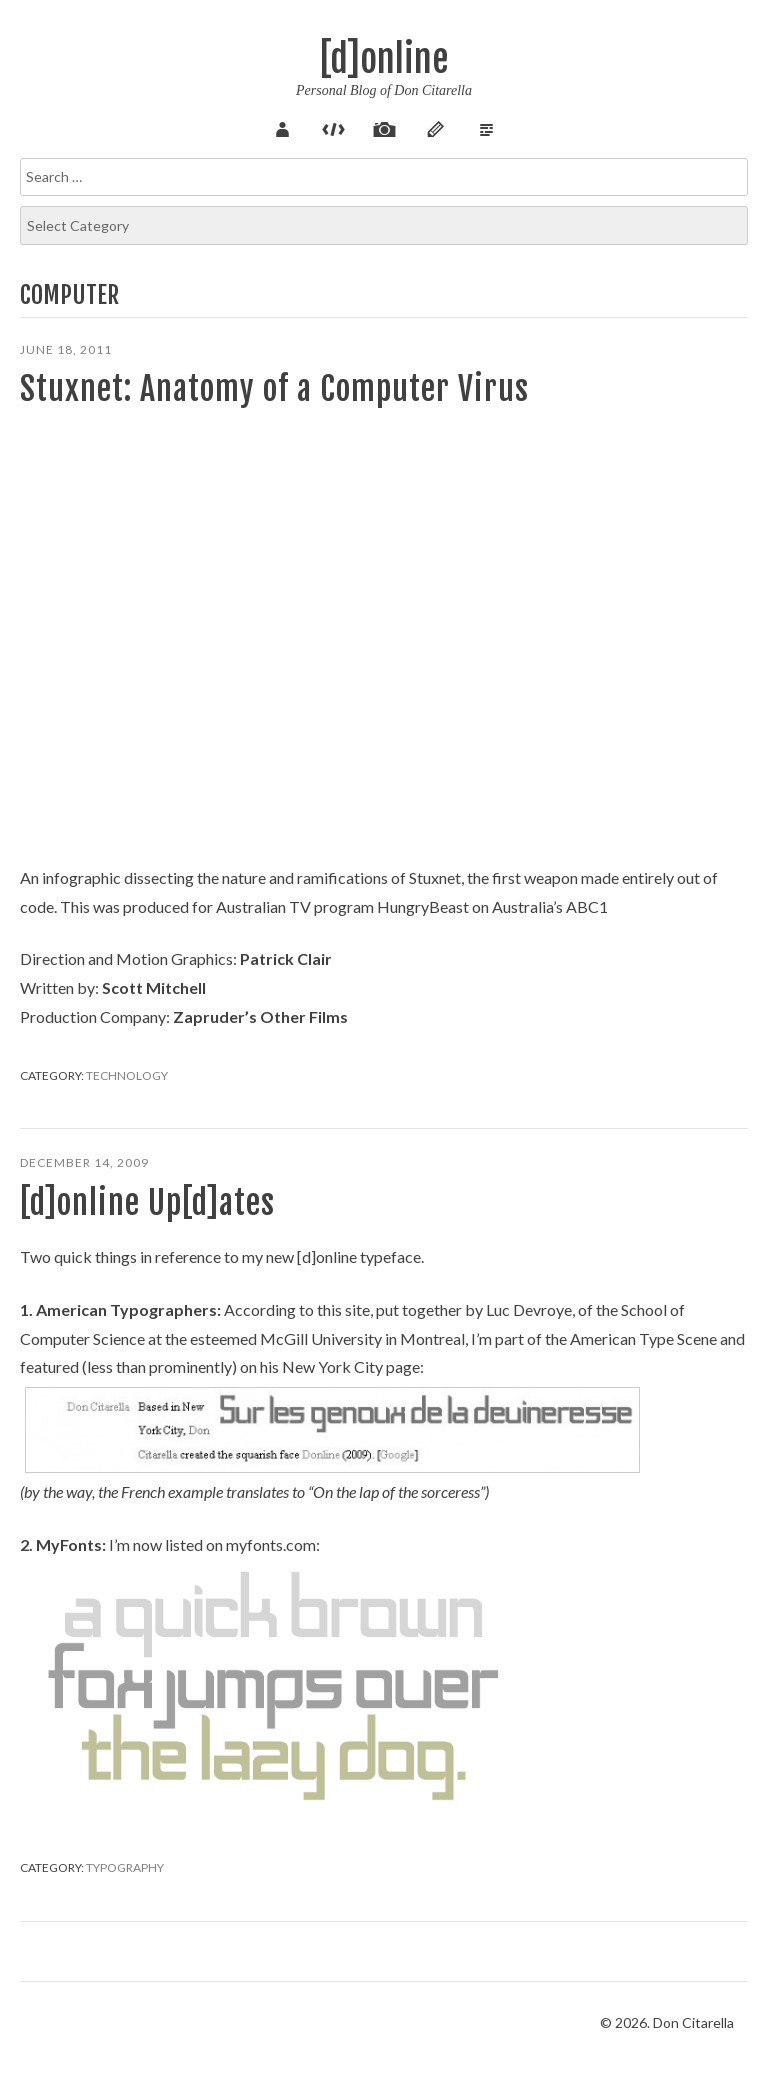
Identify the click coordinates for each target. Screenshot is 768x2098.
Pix (384, 127)
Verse (486, 127)
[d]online (384, 59)
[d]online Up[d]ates (147, 1203)
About (282, 127)
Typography (125, 1867)
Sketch (435, 127)
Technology (127, 1075)
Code (333, 127)
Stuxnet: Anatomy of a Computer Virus (274, 389)
